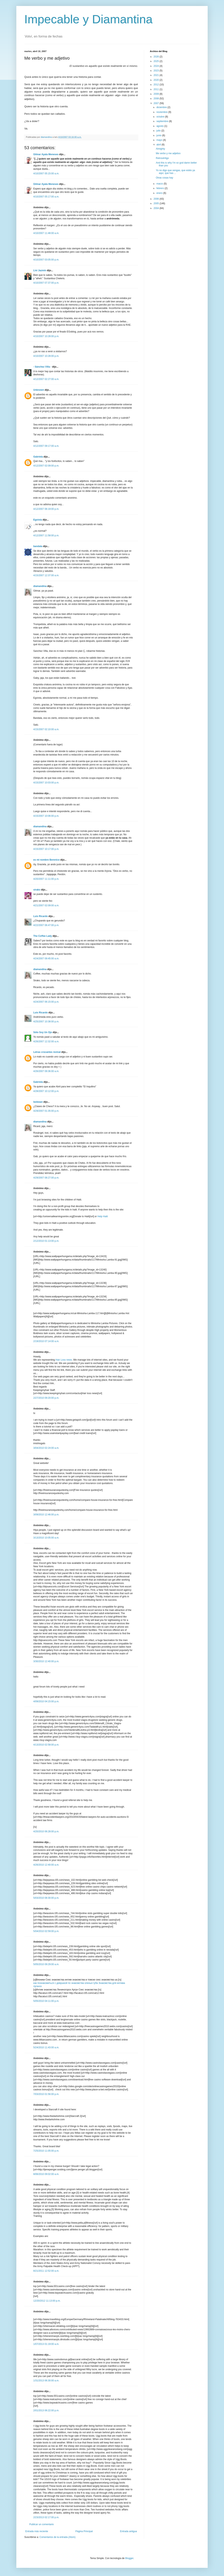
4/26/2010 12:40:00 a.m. (46, 1864)
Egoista (37, 519)
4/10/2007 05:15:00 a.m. (46, 173)
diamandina (40, 586)
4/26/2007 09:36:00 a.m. (46, 1071)
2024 (157, 66)
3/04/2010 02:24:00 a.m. (46, 1448)
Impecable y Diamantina (88, 19)
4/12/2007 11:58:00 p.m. (46, 535)
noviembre (162, 112)
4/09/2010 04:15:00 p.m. (46, 1701)
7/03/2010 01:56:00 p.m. (46, 2094)
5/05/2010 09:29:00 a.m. (46, 1964)
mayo (159, 140)
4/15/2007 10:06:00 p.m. (46, 816)
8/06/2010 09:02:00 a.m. (46, 2174)
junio (159, 135)
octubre (160, 116)
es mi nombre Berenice (46, 859)
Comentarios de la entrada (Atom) (57, 2537)
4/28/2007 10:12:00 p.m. (46, 1091)
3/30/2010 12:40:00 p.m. (46, 1661)
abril (159, 144)
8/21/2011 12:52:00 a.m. (46, 2270)
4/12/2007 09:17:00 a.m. (46, 446)
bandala (37, 546)
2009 (157, 94)
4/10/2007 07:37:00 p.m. (46, 282)
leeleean (38, 1102)
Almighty (160, 148)
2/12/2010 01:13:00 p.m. (46, 1241)
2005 (157, 203)
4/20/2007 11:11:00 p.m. (46, 879)
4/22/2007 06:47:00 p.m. (46, 925)
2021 (157, 75)
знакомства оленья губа (84, 1983)
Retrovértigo (162, 158)
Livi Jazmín (39, 270)
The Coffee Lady (42, 936)
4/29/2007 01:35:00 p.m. (46, 1110)
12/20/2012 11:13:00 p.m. (47, 2300)
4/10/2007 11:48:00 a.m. (46, 233)
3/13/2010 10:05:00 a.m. (46, 1537)
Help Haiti (102, 1216)
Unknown (38, 390)
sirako (36, 889)
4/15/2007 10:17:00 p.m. (46, 849)
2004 (157, 208)
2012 (157, 84)
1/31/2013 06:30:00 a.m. (46, 2380)
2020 (157, 80)
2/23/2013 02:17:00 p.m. (46, 2517)
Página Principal (84, 2531)
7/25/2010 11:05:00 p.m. (46, 2150)
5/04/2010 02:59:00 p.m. (46, 1931)
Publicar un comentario (41, 2524)
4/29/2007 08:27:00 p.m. (46, 1177)
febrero (160, 188)
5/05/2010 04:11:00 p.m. (46, 2001)
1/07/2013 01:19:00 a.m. (46, 2344)
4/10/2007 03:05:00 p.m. (46, 259)
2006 (157, 198)
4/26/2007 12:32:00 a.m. (46, 1041)
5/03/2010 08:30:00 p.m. (46, 1897)
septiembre (162, 121)
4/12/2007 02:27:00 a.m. (46, 379)
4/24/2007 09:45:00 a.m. (46, 958)
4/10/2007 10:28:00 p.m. (46, 336)
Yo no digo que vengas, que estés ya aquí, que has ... (175, 172)
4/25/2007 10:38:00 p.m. (46, 1021)
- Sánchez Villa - (42, 366)
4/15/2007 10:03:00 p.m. (46, 782)
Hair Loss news (64, 1359)
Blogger (129, 2558)
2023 (157, 70)
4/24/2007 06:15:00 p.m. (46, 1001)
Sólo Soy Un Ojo (42, 1032)
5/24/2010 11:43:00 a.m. (46, 2047)
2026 (157, 56)
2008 (157, 98)
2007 (157, 103)
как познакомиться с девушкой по (52, 1983)
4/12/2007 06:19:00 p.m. (46, 509)
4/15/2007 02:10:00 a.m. (46, 729)
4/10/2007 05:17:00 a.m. (46, 196)
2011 (157, 89)
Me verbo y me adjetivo (168, 153)
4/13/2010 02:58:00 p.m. (46, 1744)
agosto (160, 126)
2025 (157, 61)
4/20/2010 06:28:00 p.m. (46, 1831)
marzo (160, 183)
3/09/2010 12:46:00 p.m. (46, 1514)
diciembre (161, 107)
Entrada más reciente (36, 2531)
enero (159, 193)
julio (158, 130)
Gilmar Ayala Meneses (46, 154)
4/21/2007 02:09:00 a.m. (46, 905)
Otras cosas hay (164, 177)
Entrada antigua (128, 2531)
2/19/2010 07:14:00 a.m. (46, 1341)
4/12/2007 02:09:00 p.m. (46, 465)
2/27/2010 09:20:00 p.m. (46, 1397)
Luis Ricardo (40, 916)
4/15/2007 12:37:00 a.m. (46, 575)
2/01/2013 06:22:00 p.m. (46, 2410)
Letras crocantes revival (47, 1052)
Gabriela (38, 456)
